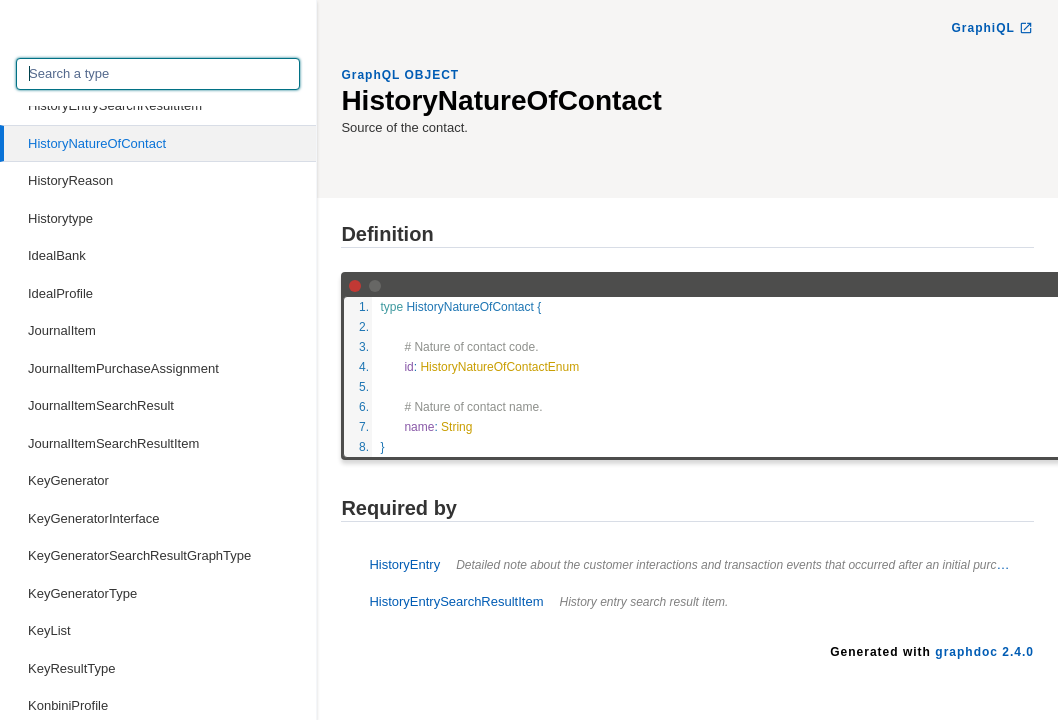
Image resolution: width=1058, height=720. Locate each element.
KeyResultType (71, 668)
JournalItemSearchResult (101, 405)
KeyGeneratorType (82, 593)
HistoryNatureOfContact (97, 143)
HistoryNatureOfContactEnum (499, 367)
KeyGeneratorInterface (94, 518)
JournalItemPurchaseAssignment (123, 368)
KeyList (49, 630)
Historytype (60, 218)
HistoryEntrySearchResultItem (115, 105)
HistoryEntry (697, 564)
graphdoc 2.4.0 (984, 652)
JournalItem (62, 330)
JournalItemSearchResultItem (113, 443)
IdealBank (57, 255)
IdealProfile (60, 293)
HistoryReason (70, 180)
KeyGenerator (68, 480)
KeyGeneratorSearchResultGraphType (139, 555)
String (456, 427)
